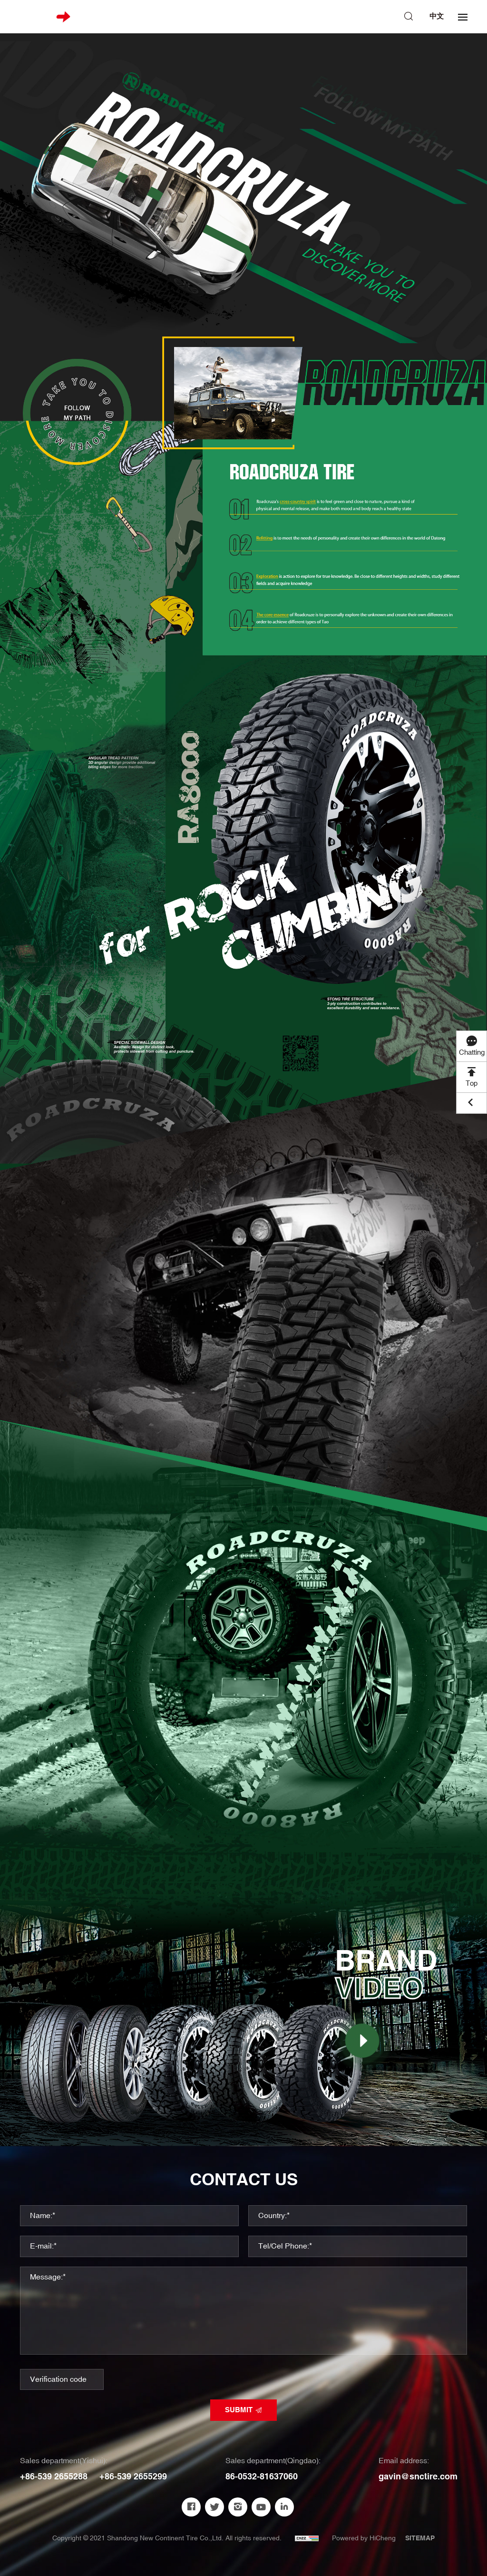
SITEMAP (420, 2538)
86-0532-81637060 (261, 2476)
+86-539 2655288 (54, 2476)
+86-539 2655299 (133, 2476)
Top (471, 1083)
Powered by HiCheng (364, 2538)
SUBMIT (239, 2410)
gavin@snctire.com (418, 2476)
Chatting (472, 1052)
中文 (436, 16)
